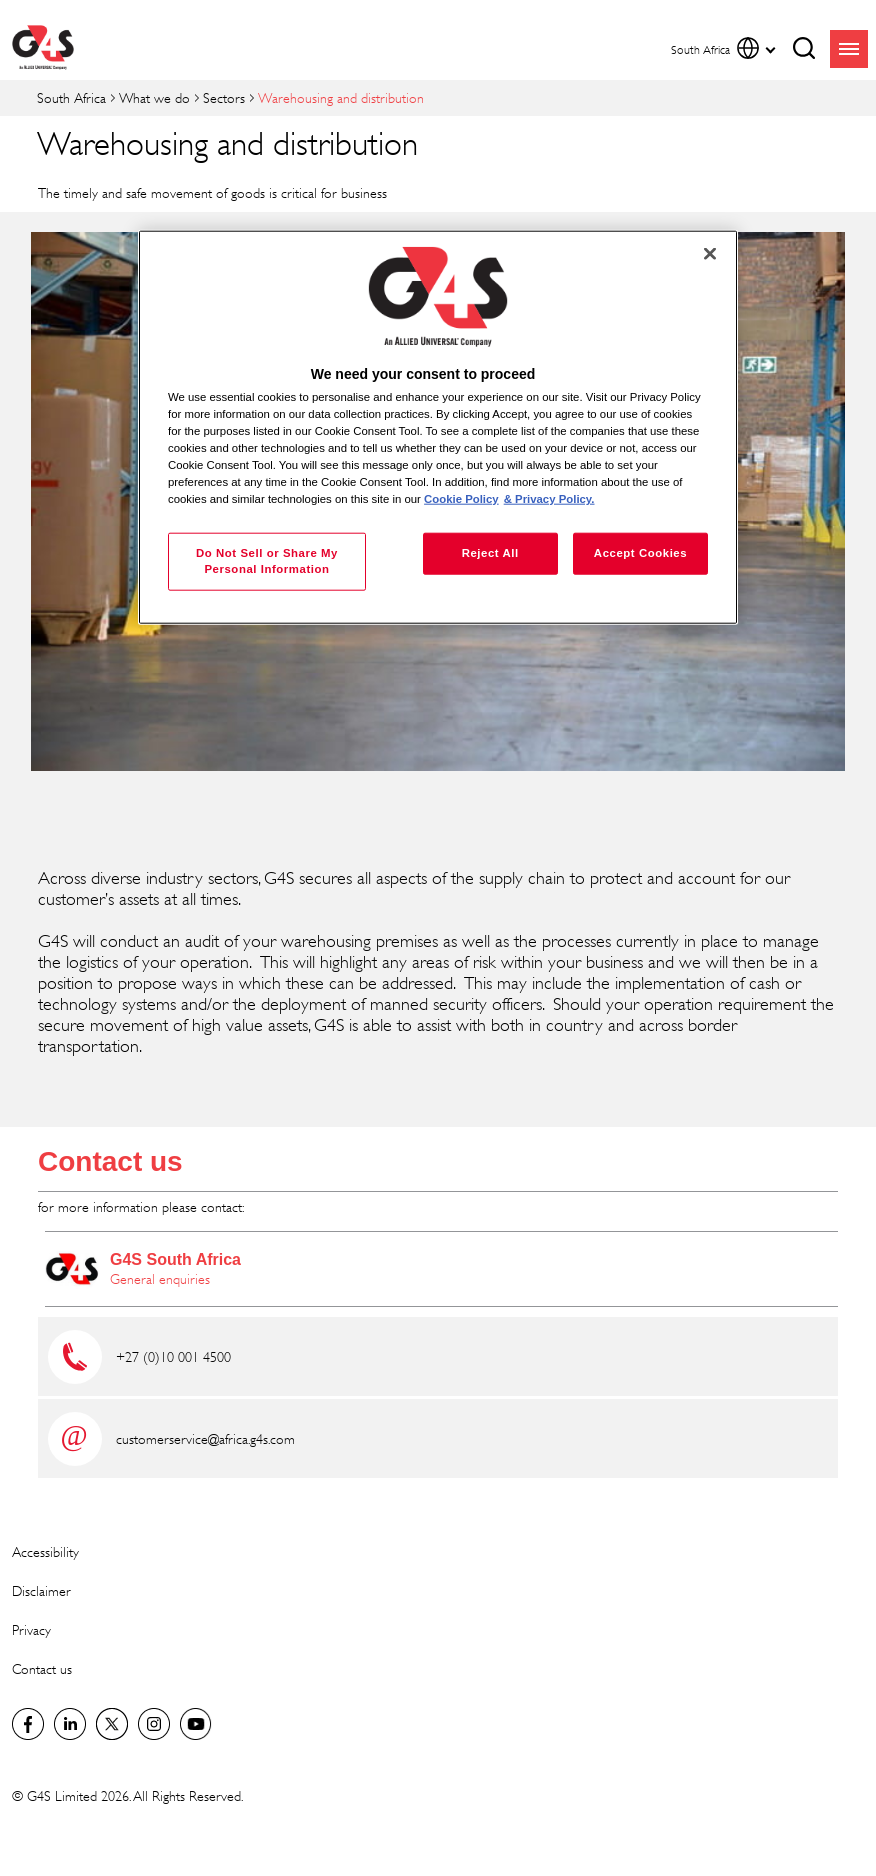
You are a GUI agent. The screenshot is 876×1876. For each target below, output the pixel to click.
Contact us (110, 1161)
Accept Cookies (640, 553)
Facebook (28, 1724)
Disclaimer (41, 1590)
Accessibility (45, 1551)
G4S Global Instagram (154, 1724)
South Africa (71, 97)
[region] (438, 427)
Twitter (112, 1724)
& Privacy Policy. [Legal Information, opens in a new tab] (549, 499)
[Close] (710, 254)
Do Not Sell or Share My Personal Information (267, 561)
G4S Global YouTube (196, 1724)
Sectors (224, 97)
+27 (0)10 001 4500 (173, 1356)
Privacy (31, 1629)
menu (849, 49)
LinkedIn (70, 1724)
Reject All (490, 553)
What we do (154, 97)
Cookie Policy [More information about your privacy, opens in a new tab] (461, 499)
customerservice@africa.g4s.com (205, 1438)
